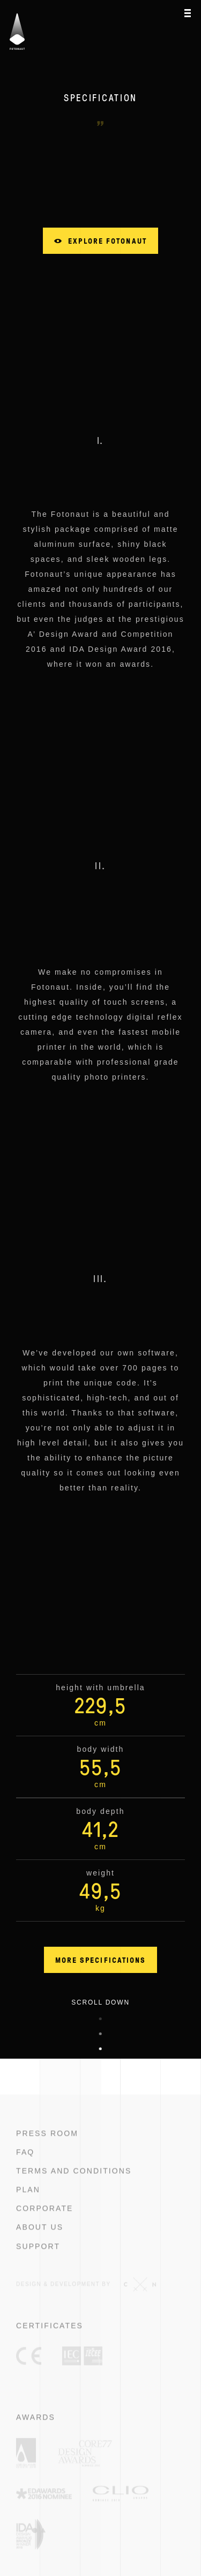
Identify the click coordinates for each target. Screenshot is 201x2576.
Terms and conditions (73, 2185)
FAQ (25, 2166)
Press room (47, 2147)
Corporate (44, 2222)
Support (38, 2260)
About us (39, 2241)
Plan (28, 2204)
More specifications (100, 1960)
